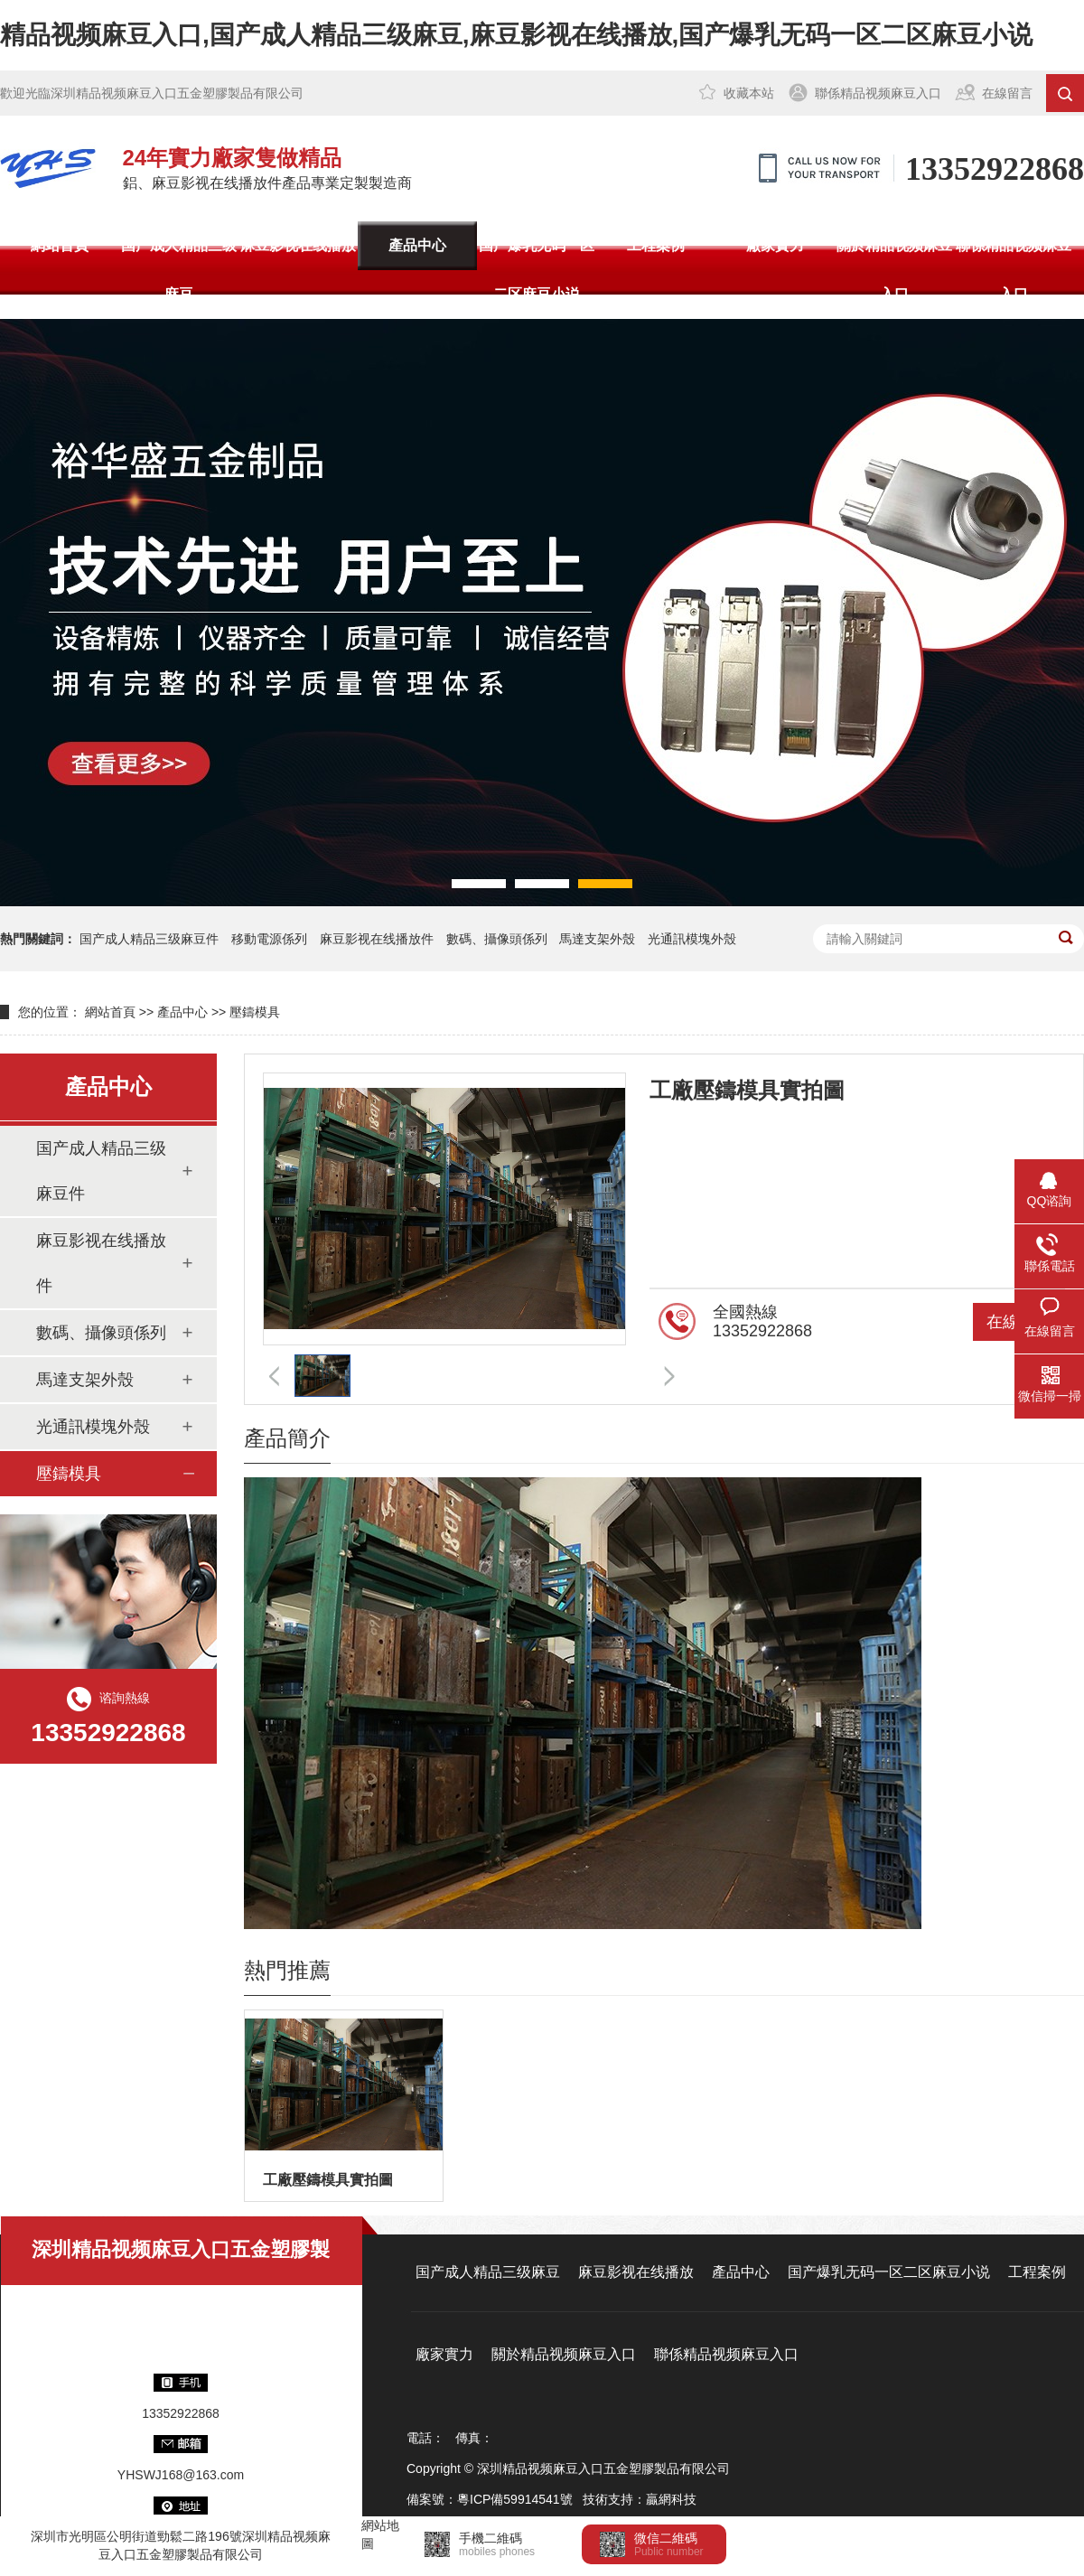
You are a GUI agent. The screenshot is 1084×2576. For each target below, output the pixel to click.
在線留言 (1007, 93)
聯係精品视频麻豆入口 (878, 93)
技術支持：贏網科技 (639, 2499)
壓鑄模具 (254, 1012)
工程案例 (656, 245)
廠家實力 (775, 245)
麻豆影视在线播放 (298, 245)
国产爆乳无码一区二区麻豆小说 (536, 270)
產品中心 (417, 245)
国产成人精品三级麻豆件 (149, 939)
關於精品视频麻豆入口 (894, 270)
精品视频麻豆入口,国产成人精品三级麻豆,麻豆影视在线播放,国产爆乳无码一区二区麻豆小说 (516, 35)
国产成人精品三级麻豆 (179, 270)
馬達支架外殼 (597, 939)
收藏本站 (749, 93)
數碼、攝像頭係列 (101, 1333)
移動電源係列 (269, 939)
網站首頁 (60, 245)
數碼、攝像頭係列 (496, 939)
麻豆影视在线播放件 (377, 939)
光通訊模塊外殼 (692, 939)
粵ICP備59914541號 (515, 2499)
